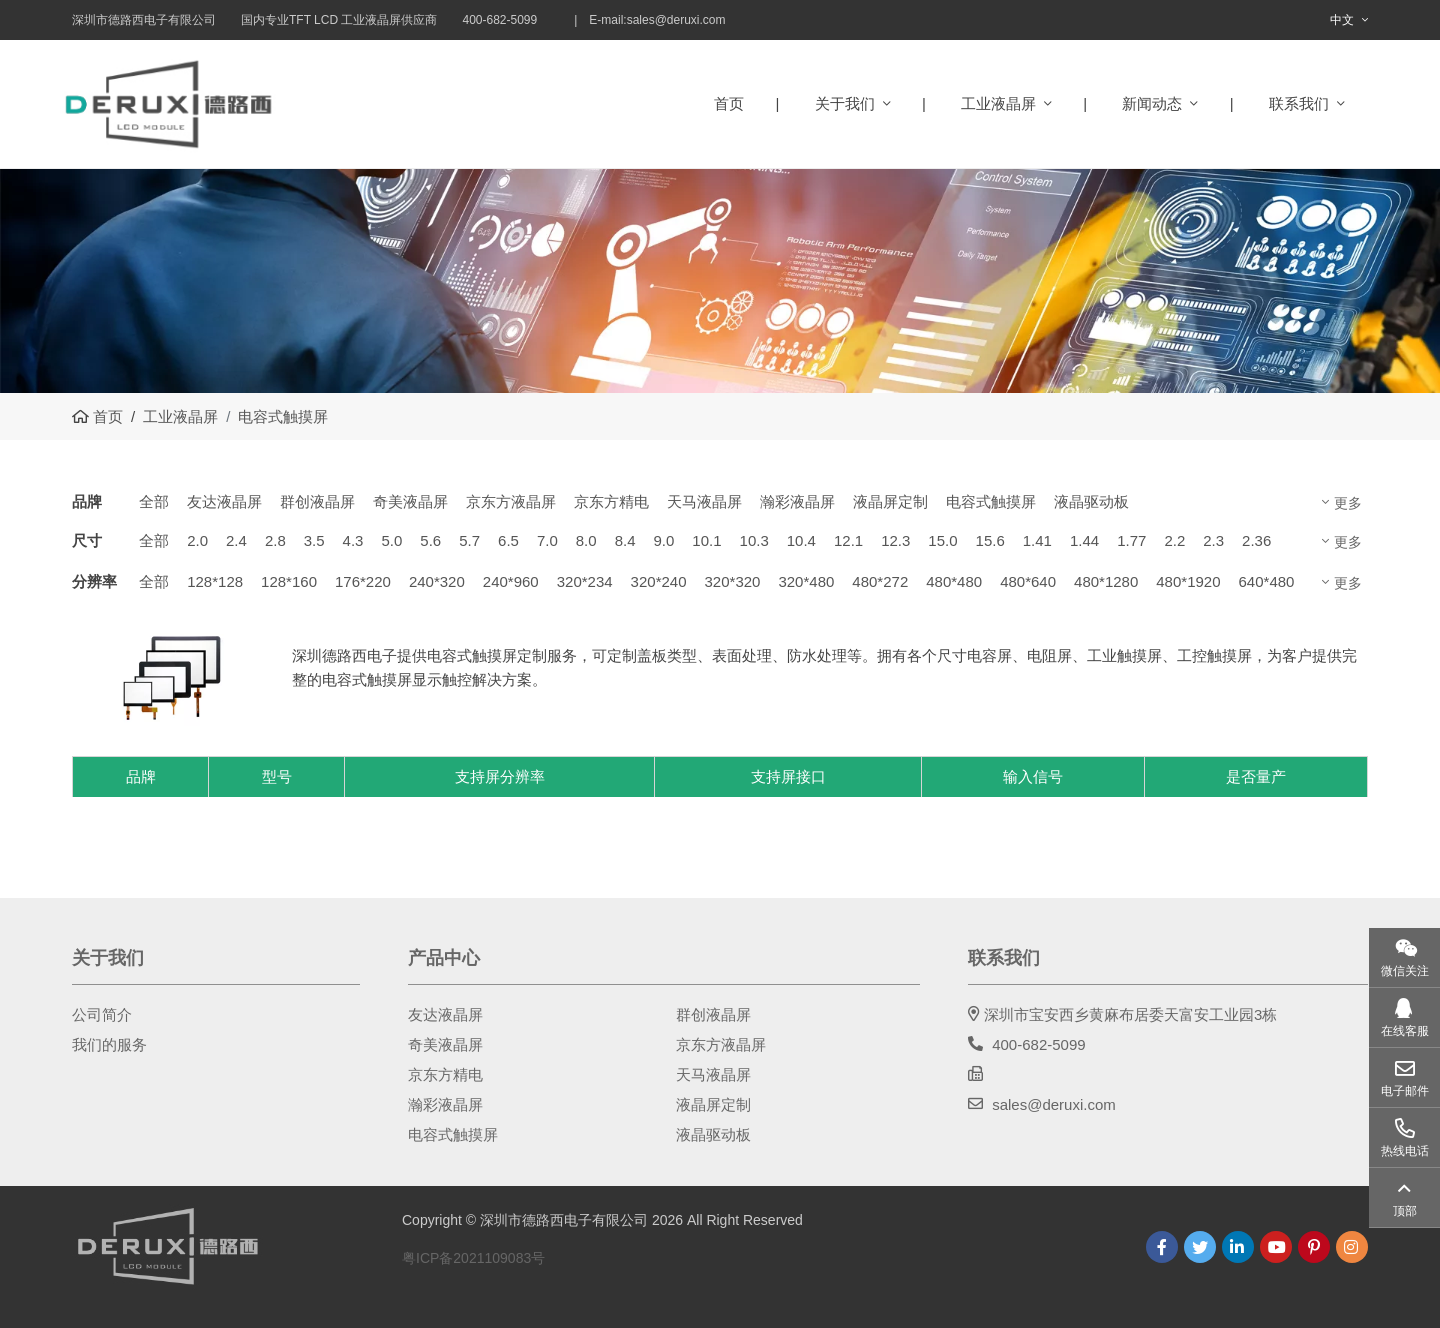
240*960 (511, 581)
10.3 (754, 540)
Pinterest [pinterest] (1314, 1247)
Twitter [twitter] (1200, 1247)
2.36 (1256, 540)
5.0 (391, 540)
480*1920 (1188, 581)
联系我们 (1299, 103)
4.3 (353, 540)
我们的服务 (109, 1044)
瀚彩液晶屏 (797, 501)
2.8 (275, 540)
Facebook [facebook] (1162, 1247)
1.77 (1131, 540)
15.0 (942, 540)
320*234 (585, 581)
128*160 (289, 581)
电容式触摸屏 (991, 501)
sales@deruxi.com (676, 20)
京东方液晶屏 (511, 501)
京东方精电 (611, 501)
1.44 (1084, 540)
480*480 (954, 581)
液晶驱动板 (1091, 501)
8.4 (625, 540)
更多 (1348, 503)
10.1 (706, 540)
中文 (1342, 20)
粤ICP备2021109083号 (473, 1258)
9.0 (663, 540)
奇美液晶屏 (410, 501)
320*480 (806, 581)
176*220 (363, 581)
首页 (729, 103)
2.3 (1213, 540)
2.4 (236, 540)
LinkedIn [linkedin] (1238, 1247)
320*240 (659, 581)
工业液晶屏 (998, 103)
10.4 (801, 540)
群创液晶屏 (317, 501)
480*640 (1028, 581)
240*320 (437, 581)
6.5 (508, 540)
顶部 (1405, 1211)
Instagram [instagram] (1352, 1247)
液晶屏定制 (890, 501)
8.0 (586, 540)
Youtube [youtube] (1276, 1247)
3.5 (314, 540)
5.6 (430, 540)
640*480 (1267, 581)
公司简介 (102, 1014)
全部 (154, 501)
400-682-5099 (1038, 1044)
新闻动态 (1152, 103)
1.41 (1037, 540)
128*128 (215, 581)
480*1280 (1106, 581)
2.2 (1174, 540)
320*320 (733, 581)
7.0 (547, 540)
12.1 (848, 540)
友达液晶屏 (224, 501)
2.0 (197, 540)
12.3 (895, 540)
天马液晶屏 (704, 501)
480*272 (880, 581)
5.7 (469, 540)
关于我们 (845, 103)
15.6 (990, 540)
